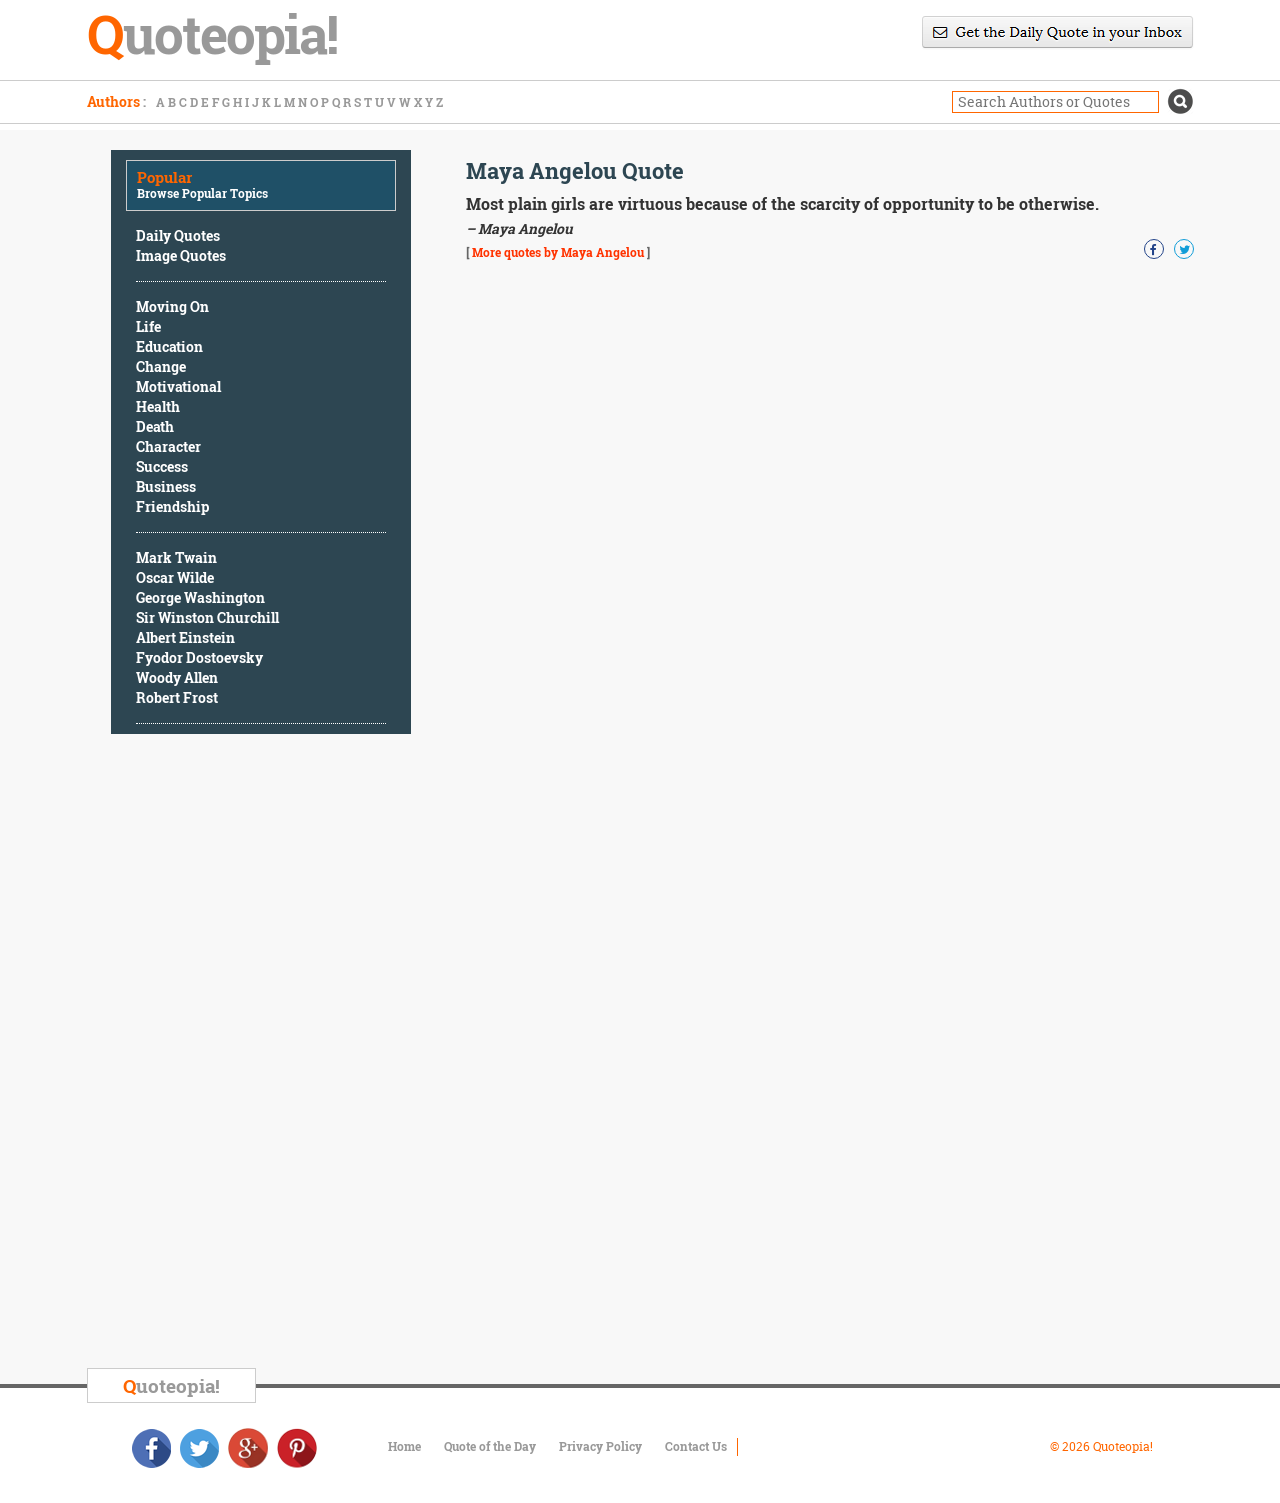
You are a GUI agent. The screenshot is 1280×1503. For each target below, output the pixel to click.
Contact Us (696, 1446)
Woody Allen (177, 677)
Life (148, 326)
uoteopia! (171, 1385)
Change (161, 366)
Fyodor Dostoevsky (199, 657)
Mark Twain (176, 557)
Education (169, 346)
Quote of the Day (490, 1446)
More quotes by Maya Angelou (558, 252)
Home (404, 1446)
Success (162, 466)
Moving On (172, 306)
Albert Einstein (185, 637)
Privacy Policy (600, 1446)
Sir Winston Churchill (207, 617)
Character (168, 446)
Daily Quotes (178, 235)
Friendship (172, 506)
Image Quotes (181, 255)
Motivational (178, 386)
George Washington (200, 597)
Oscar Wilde (175, 577)
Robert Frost (177, 697)
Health (158, 406)
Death (155, 426)
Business (166, 486)
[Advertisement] (261, 1054)
